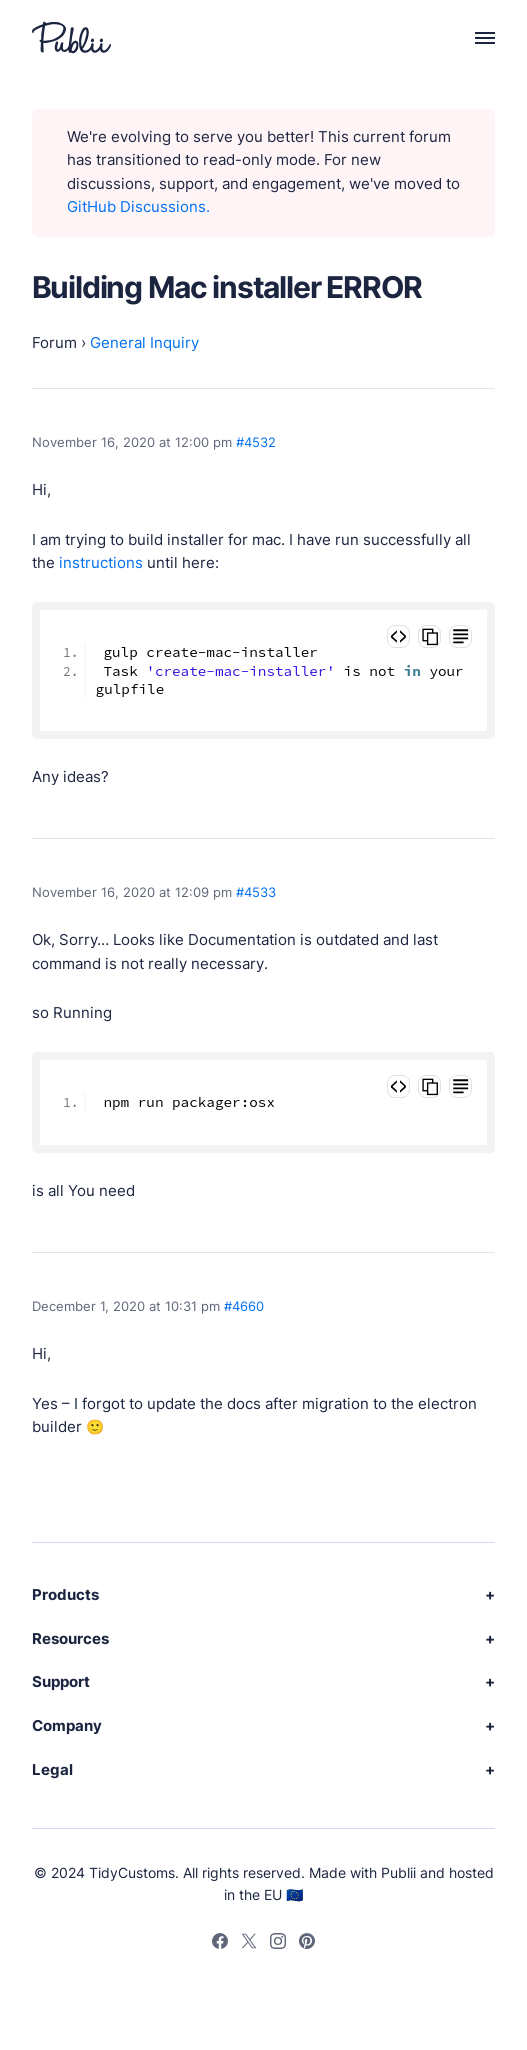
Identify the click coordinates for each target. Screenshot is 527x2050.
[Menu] (474, 38)
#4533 (256, 892)
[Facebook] (220, 1944)
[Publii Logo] (71, 37)
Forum (54, 343)
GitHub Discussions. (138, 207)
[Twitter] (249, 1944)
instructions (101, 563)
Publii (398, 1872)
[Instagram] (278, 1944)
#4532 (256, 442)
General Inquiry (144, 343)
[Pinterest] (307, 1944)
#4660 (244, 1306)
